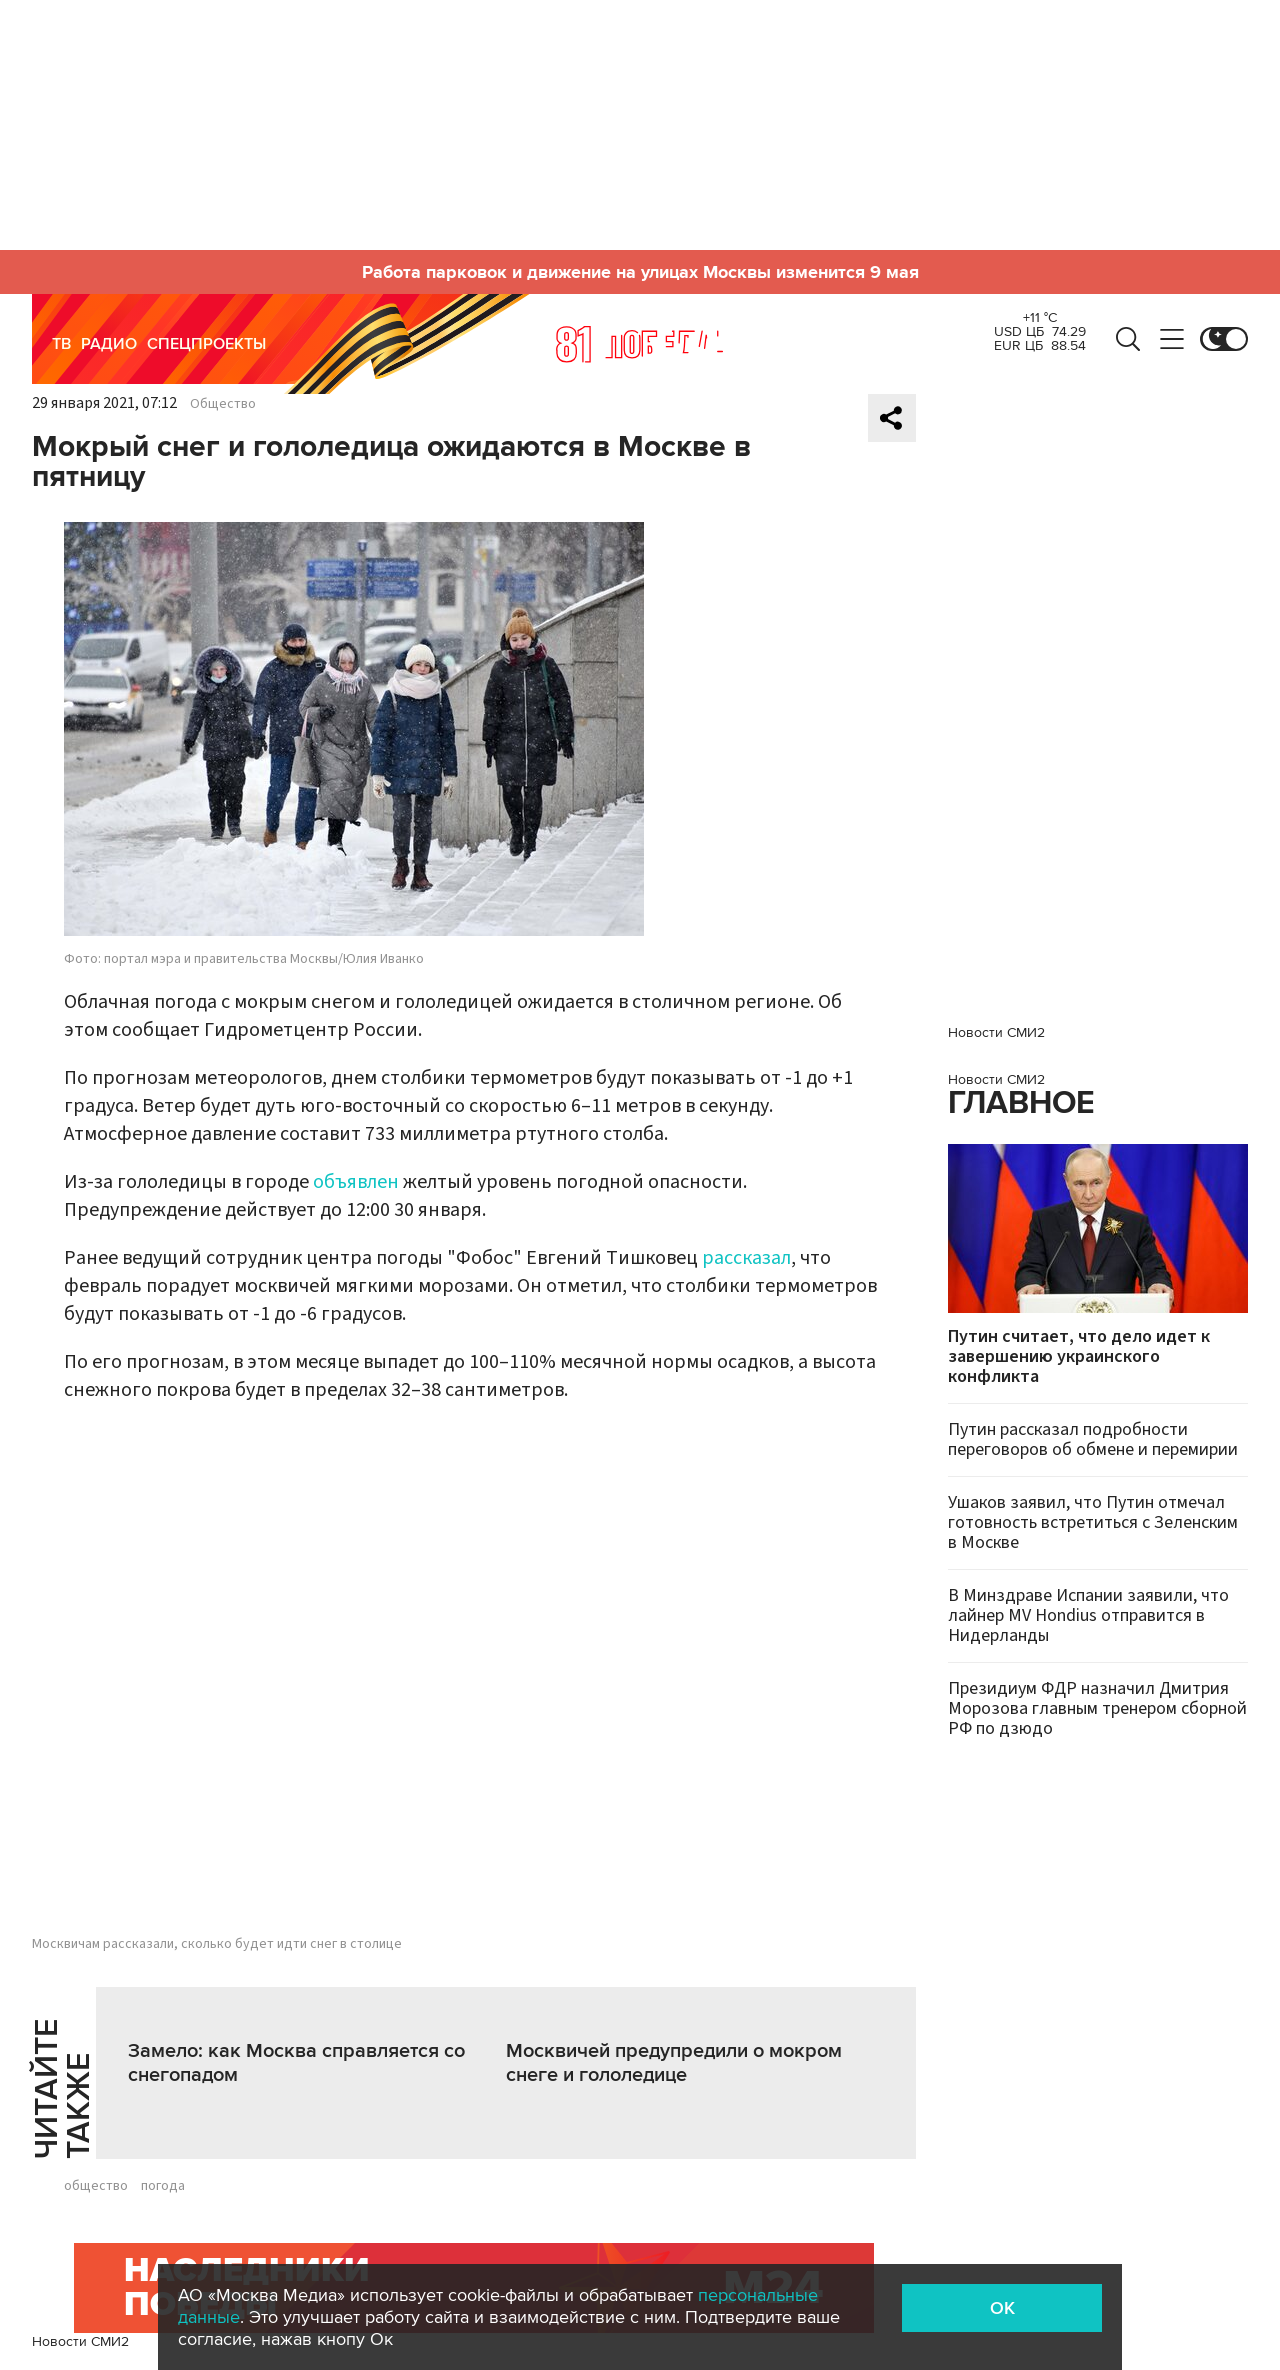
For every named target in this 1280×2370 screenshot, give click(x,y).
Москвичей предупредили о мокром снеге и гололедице (674, 2063)
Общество (223, 404)
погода (163, 2186)
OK (1002, 2308)
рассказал (746, 1258)
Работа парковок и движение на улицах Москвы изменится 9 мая (640, 272)
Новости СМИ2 (80, 2341)
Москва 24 (640, 344)
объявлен (356, 1182)
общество (96, 2186)
